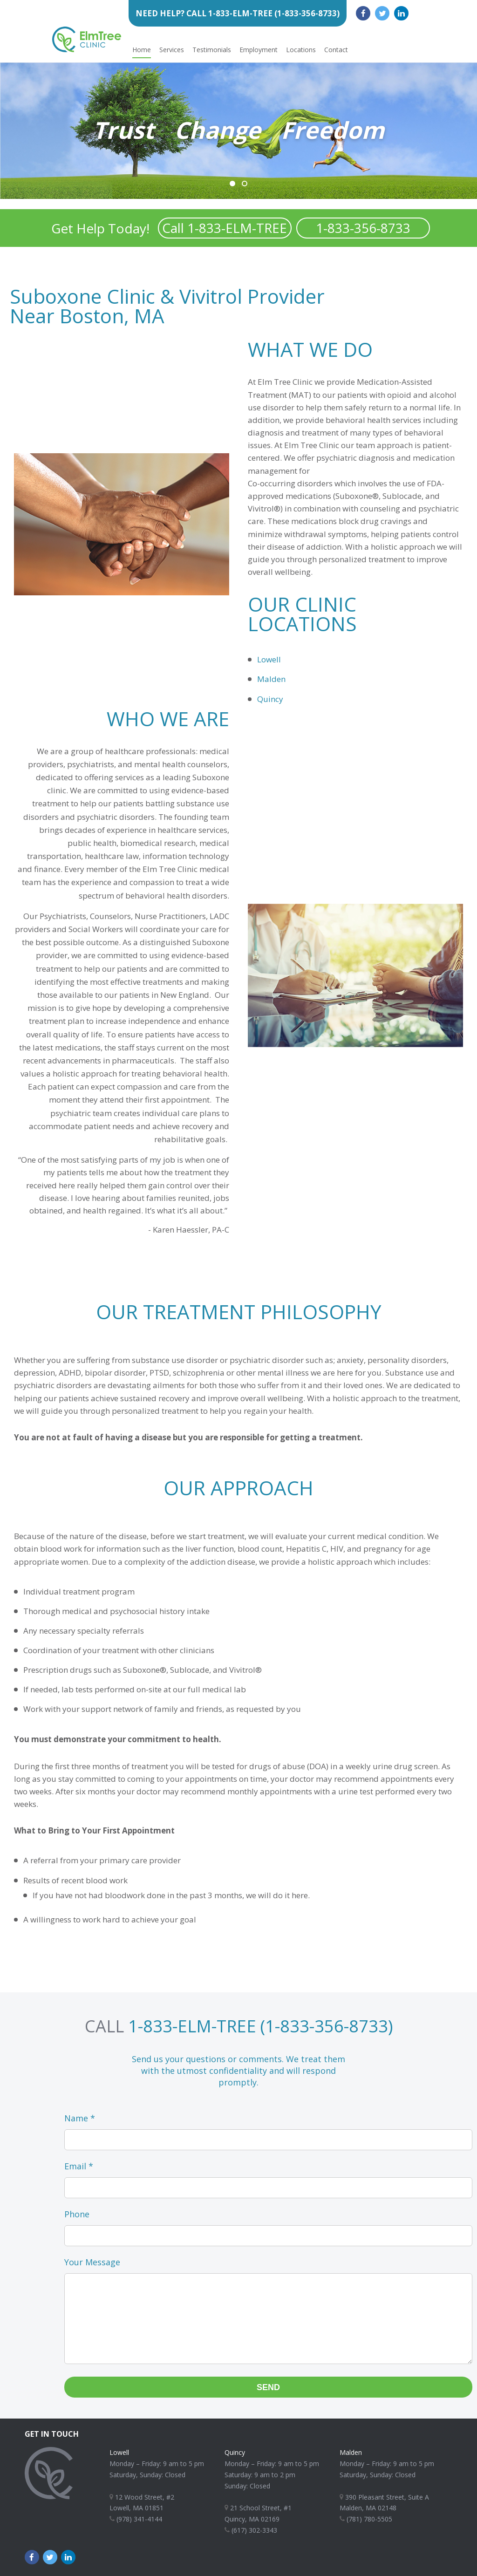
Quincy (270, 699)
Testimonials (211, 49)
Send (268, 2387)
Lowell (269, 659)
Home (141, 49)
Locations (301, 49)
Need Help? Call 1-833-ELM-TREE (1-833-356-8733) (238, 13)
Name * (79, 2118)
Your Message (92, 2262)
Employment (258, 49)
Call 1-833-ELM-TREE (224, 228)
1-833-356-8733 (363, 228)
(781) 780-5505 (366, 2519)
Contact (336, 49)
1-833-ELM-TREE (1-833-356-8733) (260, 2026)
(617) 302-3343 (251, 2530)
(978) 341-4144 (135, 2519)
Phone (76, 2214)
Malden (271, 679)
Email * (78, 2166)
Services (171, 49)
